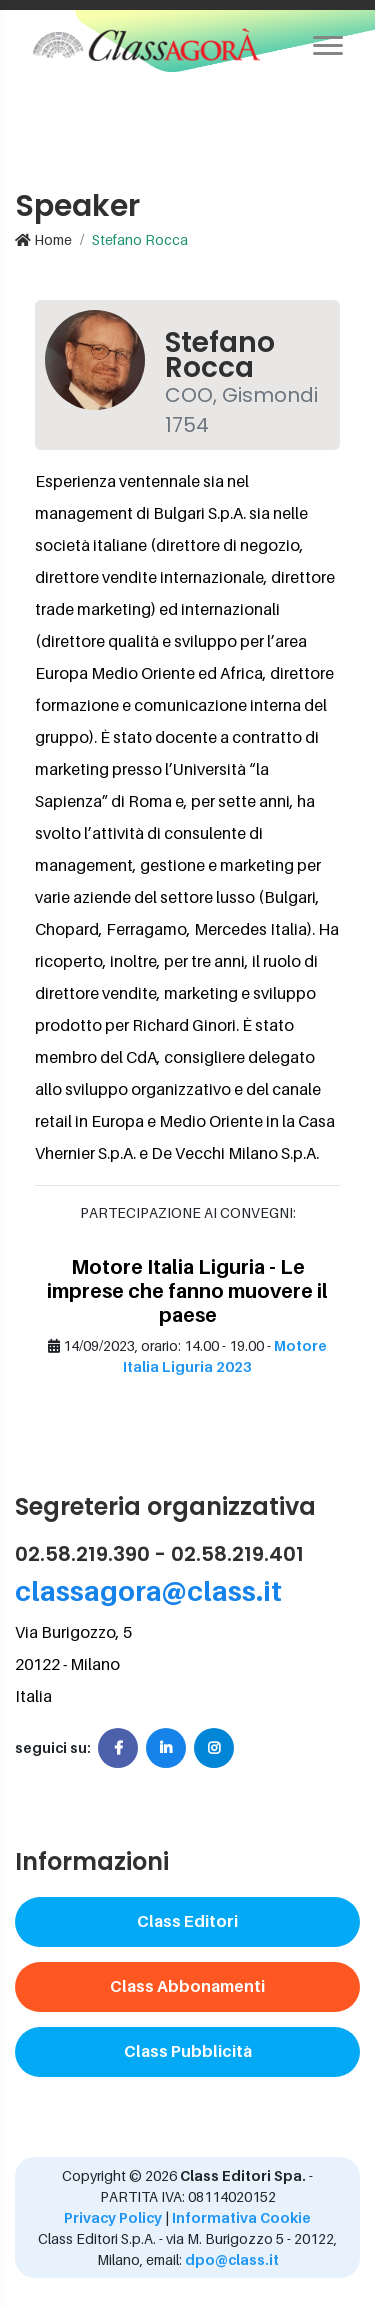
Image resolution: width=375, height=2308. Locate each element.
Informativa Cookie (241, 2217)
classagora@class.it (148, 1590)
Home (43, 239)
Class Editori (187, 1921)
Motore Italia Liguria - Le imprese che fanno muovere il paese (187, 1291)
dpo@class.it (230, 2259)
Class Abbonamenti (187, 1986)
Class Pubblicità (188, 2051)
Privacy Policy (113, 2217)
